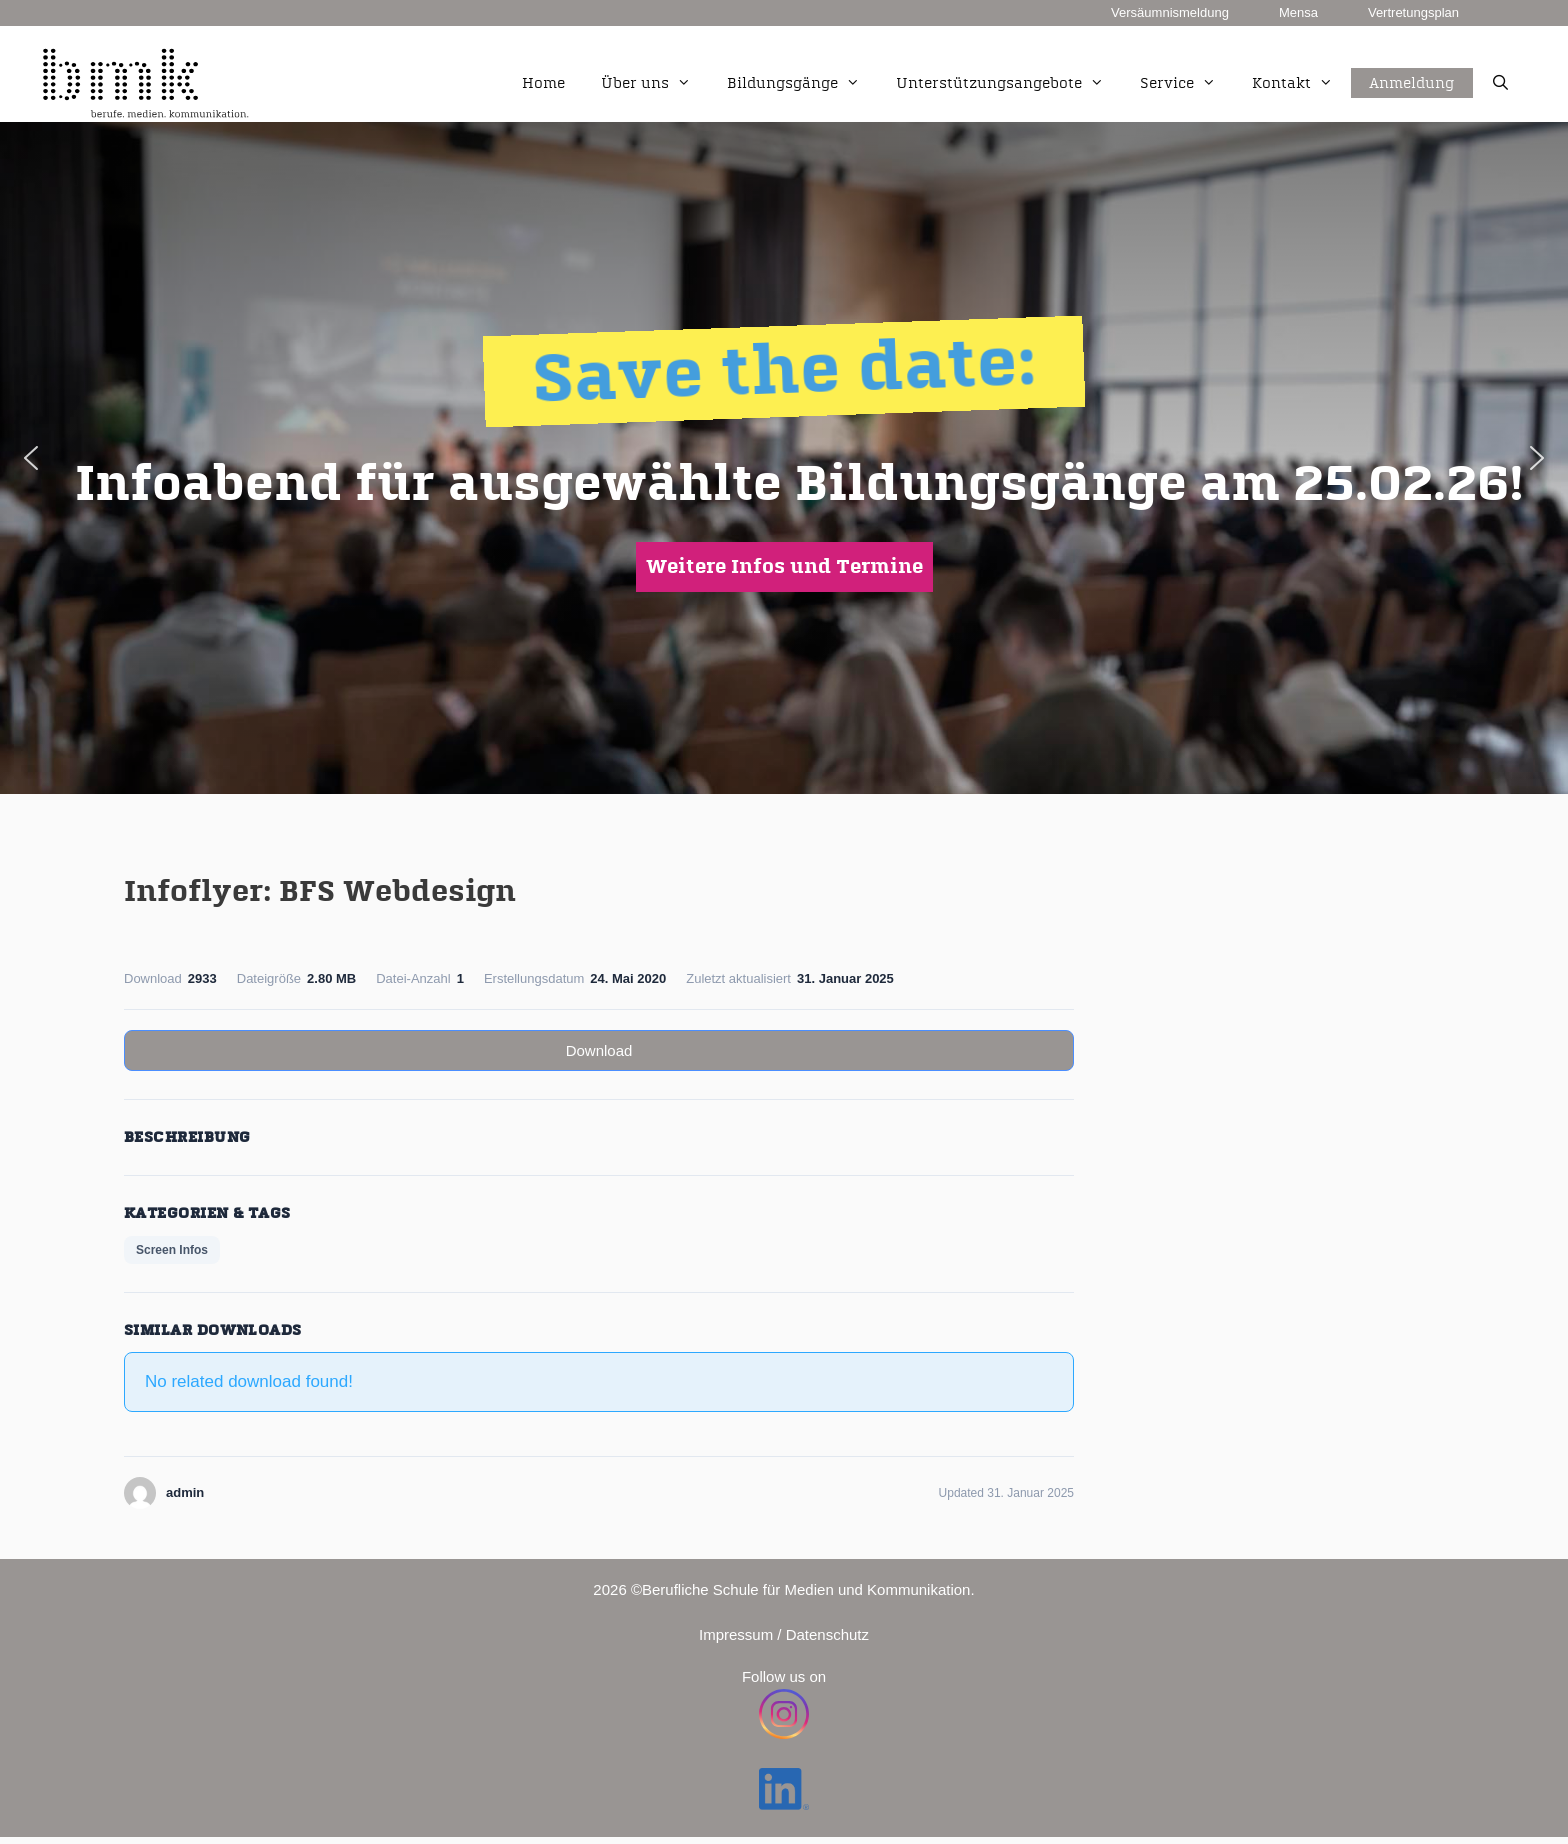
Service (1187, 84)
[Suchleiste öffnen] (1500, 84)
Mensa (1298, 12)
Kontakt (1301, 84)
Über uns (655, 84)
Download (599, 1050)
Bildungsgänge (802, 84)
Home (543, 83)
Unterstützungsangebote (1009, 84)
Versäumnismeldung (1170, 12)
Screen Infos (172, 1250)
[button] (31, 458)
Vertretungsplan (1413, 12)
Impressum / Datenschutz (784, 1634)
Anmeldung (1412, 61)
